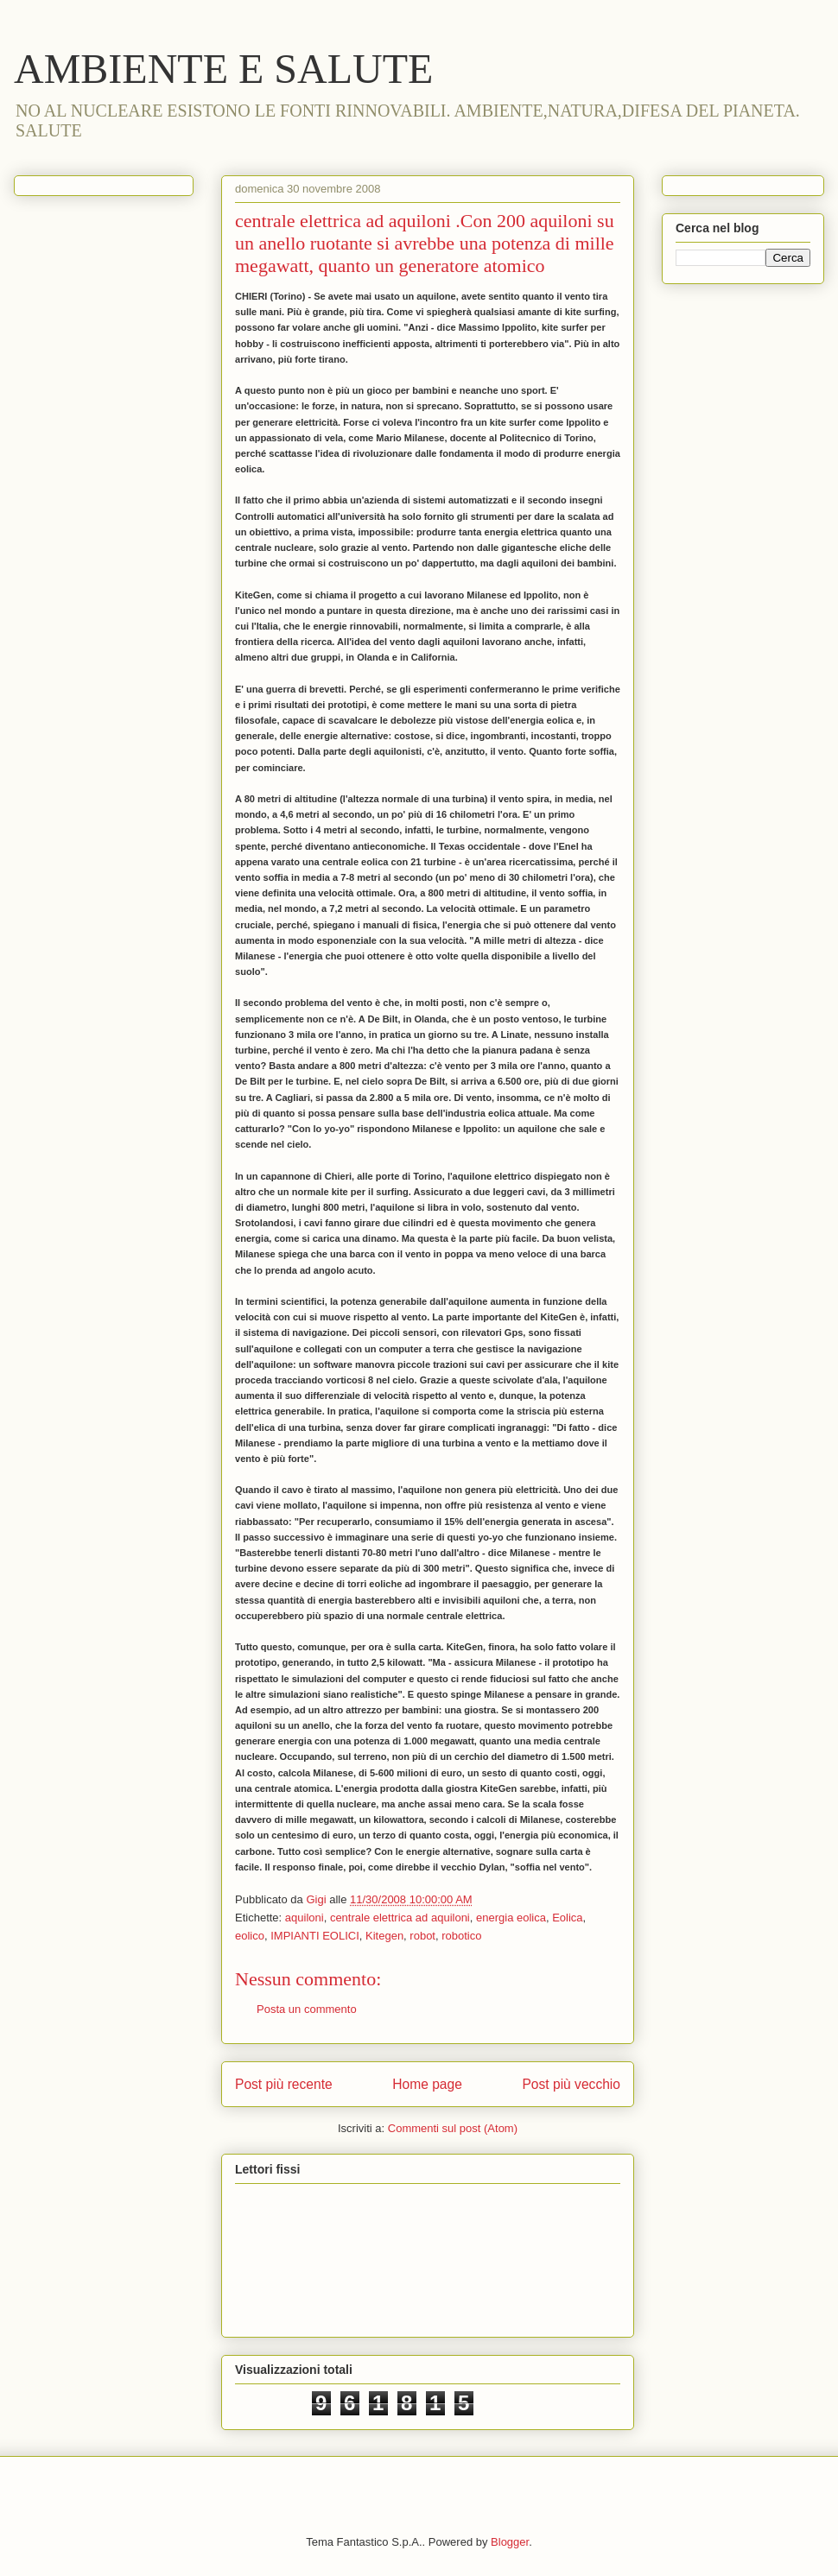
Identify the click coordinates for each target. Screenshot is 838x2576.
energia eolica (511, 1917)
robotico (461, 1935)
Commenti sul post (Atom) (452, 2128)
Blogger (510, 2541)
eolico (249, 1935)
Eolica (567, 1917)
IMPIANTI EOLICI (314, 1935)
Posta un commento (307, 2009)
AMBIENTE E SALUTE (223, 69)
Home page (427, 2084)
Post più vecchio (571, 2084)
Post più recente (284, 2084)
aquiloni (304, 1917)
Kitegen (384, 1935)
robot (422, 1935)
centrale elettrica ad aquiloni (400, 1917)
